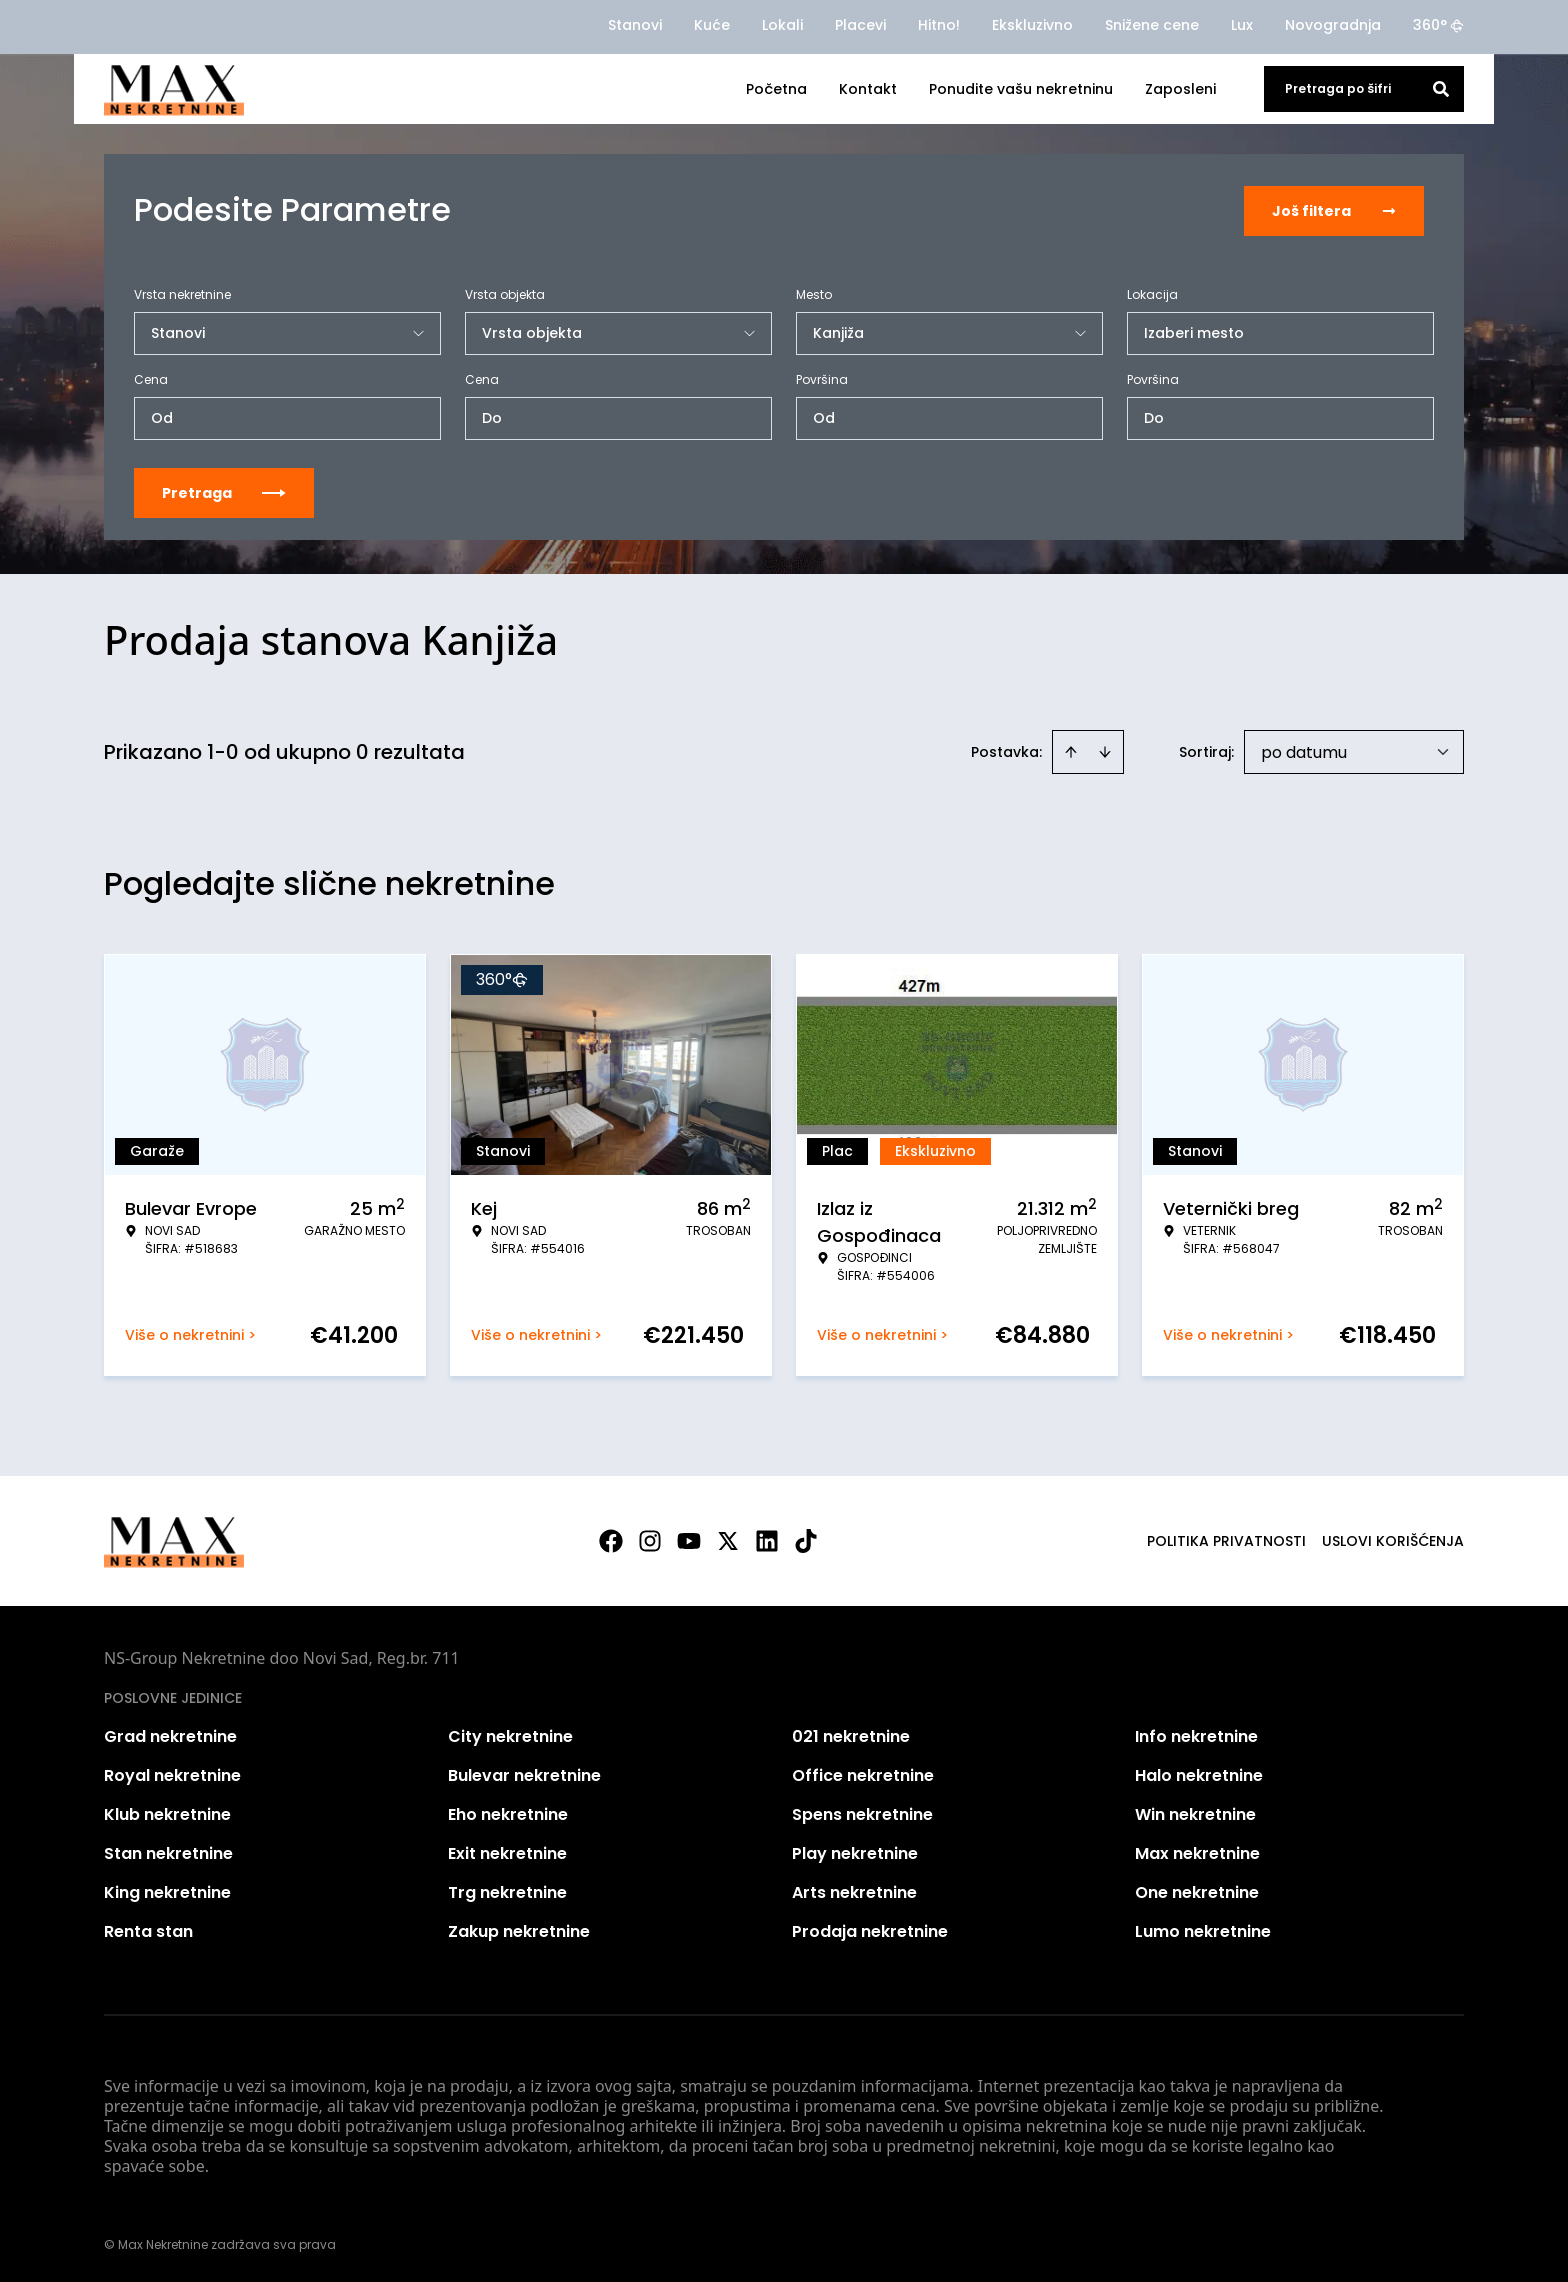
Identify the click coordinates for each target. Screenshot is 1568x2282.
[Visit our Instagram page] (650, 1539)
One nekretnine (1197, 1890)
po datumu (1304, 750)
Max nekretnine (1197, 1851)
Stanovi (635, 25)
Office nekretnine (863, 1773)
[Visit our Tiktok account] (806, 1539)
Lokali (782, 25)
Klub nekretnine (167, 1812)
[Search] (1441, 89)
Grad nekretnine (170, 1734)
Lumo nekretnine (1203, 1929)
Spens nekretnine (862, 1812)
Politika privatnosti (1226, 1539)
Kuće (712, 25)
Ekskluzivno (1032, 25)
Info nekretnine (1196, 1734)
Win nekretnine (1195, 1812)
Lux (1242, 25)
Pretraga (224, 491)
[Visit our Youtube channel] (689, 1539)
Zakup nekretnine (519, 1929)
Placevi (860, 25)
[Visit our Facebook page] (611, 1539)
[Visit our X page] (728, 1539)
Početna (776, 89)
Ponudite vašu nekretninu (1021, 89)
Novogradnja (1333, 25)
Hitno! (939, 25)
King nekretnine (167, 1890)
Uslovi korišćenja (1393, 1539)
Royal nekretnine (172, 1773)
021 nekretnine (851, 1734)
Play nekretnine (855, 1851)
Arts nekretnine (854, 1890)
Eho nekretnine (508, 1812)
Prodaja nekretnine (870, 1929)
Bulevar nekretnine (524, 1773)
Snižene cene (1152, 25)
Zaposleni (1180, 89)
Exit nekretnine (507, 1851)
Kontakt (868, 89)
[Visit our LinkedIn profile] (767, 1539)
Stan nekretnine (168, 1851)
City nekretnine (510, 1734)
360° (1438, 25)
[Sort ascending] (1071, 750)
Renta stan (148, 1929)
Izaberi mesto (1194, 331)
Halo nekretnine (1199, 1773)
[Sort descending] (1105, 750)
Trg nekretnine (507, 1890)
